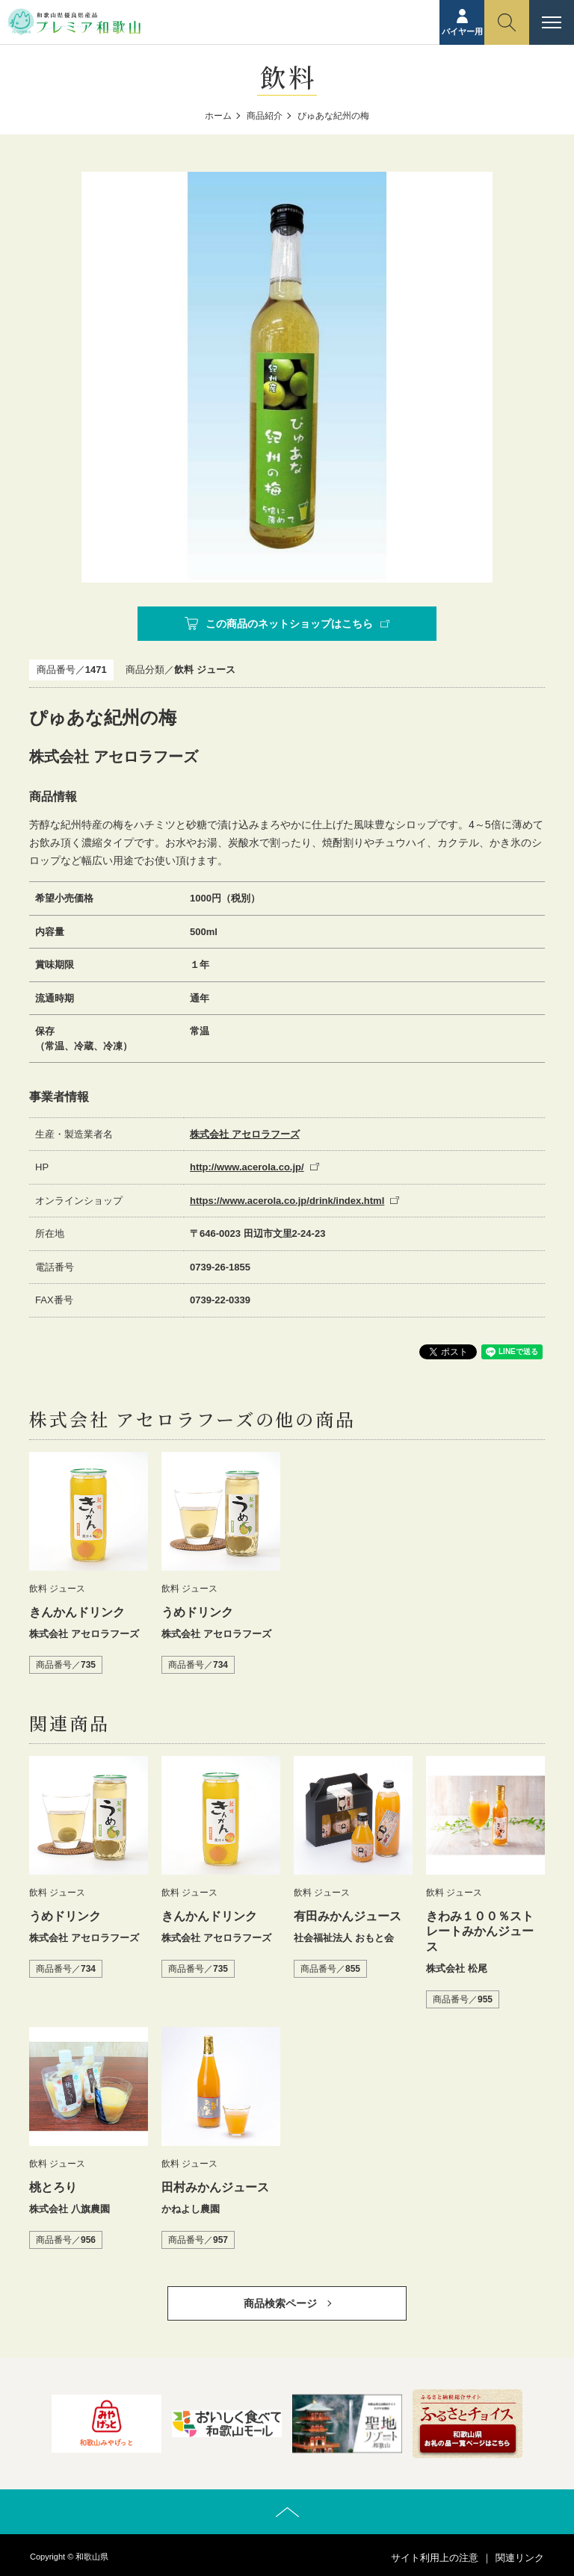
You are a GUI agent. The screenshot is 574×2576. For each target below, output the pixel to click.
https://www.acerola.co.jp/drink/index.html (287, 1200)
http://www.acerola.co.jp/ (247, 1167)
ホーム (218, 116)
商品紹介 (265, 116)
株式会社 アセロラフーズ (245, 1134)
